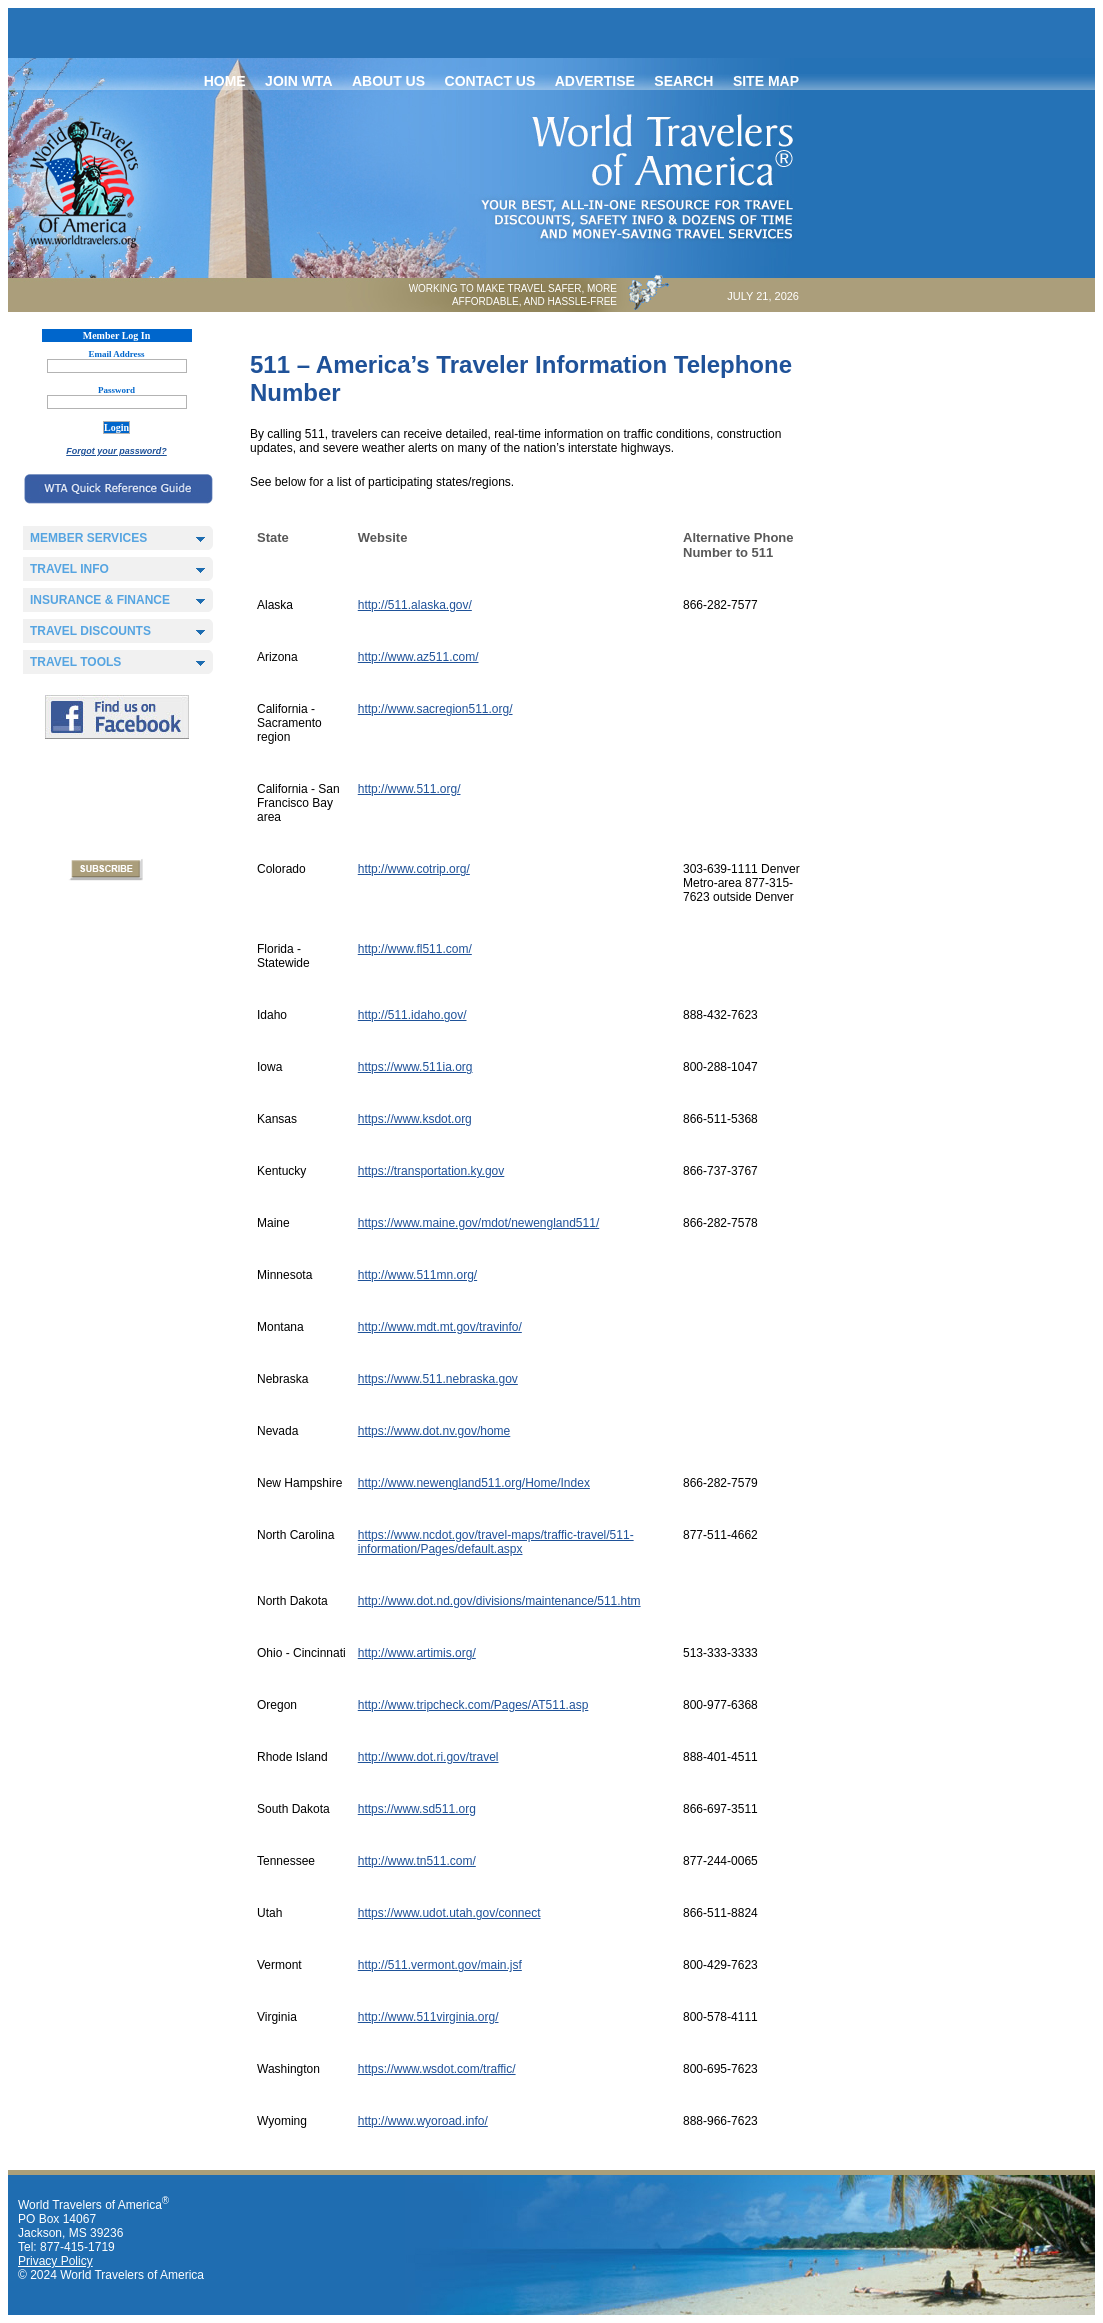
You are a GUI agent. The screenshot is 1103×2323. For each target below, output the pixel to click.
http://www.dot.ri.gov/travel (428, 1757)
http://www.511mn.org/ (417, 1275)
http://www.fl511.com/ (415, 949)
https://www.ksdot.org (415, 1119)
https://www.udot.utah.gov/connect (449, 1913)
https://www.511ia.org (415, 1067)
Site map (766, 81)
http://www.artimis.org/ (417, 1653)
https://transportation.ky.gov (431, 1171)
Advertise (595, 81)
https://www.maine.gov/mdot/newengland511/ (478, 1223)
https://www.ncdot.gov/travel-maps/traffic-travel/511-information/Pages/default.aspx (496, 1542)
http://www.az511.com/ (418, 657)
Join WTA (298, 81)
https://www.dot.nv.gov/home (434, 1431)
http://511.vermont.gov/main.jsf (440, 1965)
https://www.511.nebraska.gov (438, 1379)
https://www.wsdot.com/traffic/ (437, 2069)
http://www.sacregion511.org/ (435, 709)
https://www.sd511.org (417, 1809)
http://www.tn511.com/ (417, 1861)
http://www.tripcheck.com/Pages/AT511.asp (473, 1705)
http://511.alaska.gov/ (415, 605)
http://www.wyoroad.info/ (423, 2121)
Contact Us (490, 81)
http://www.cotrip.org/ (414, 869)
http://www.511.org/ (409, 789)
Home (225, 81)
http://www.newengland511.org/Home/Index (474, 1483)
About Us (388, 81)
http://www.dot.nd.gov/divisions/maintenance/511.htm (499, 1601)
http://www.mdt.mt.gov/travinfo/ (440, 1327)
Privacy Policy (55, 2261)
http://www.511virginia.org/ (428, 2017)
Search (683, 81)
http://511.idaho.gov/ (412, 1015)
